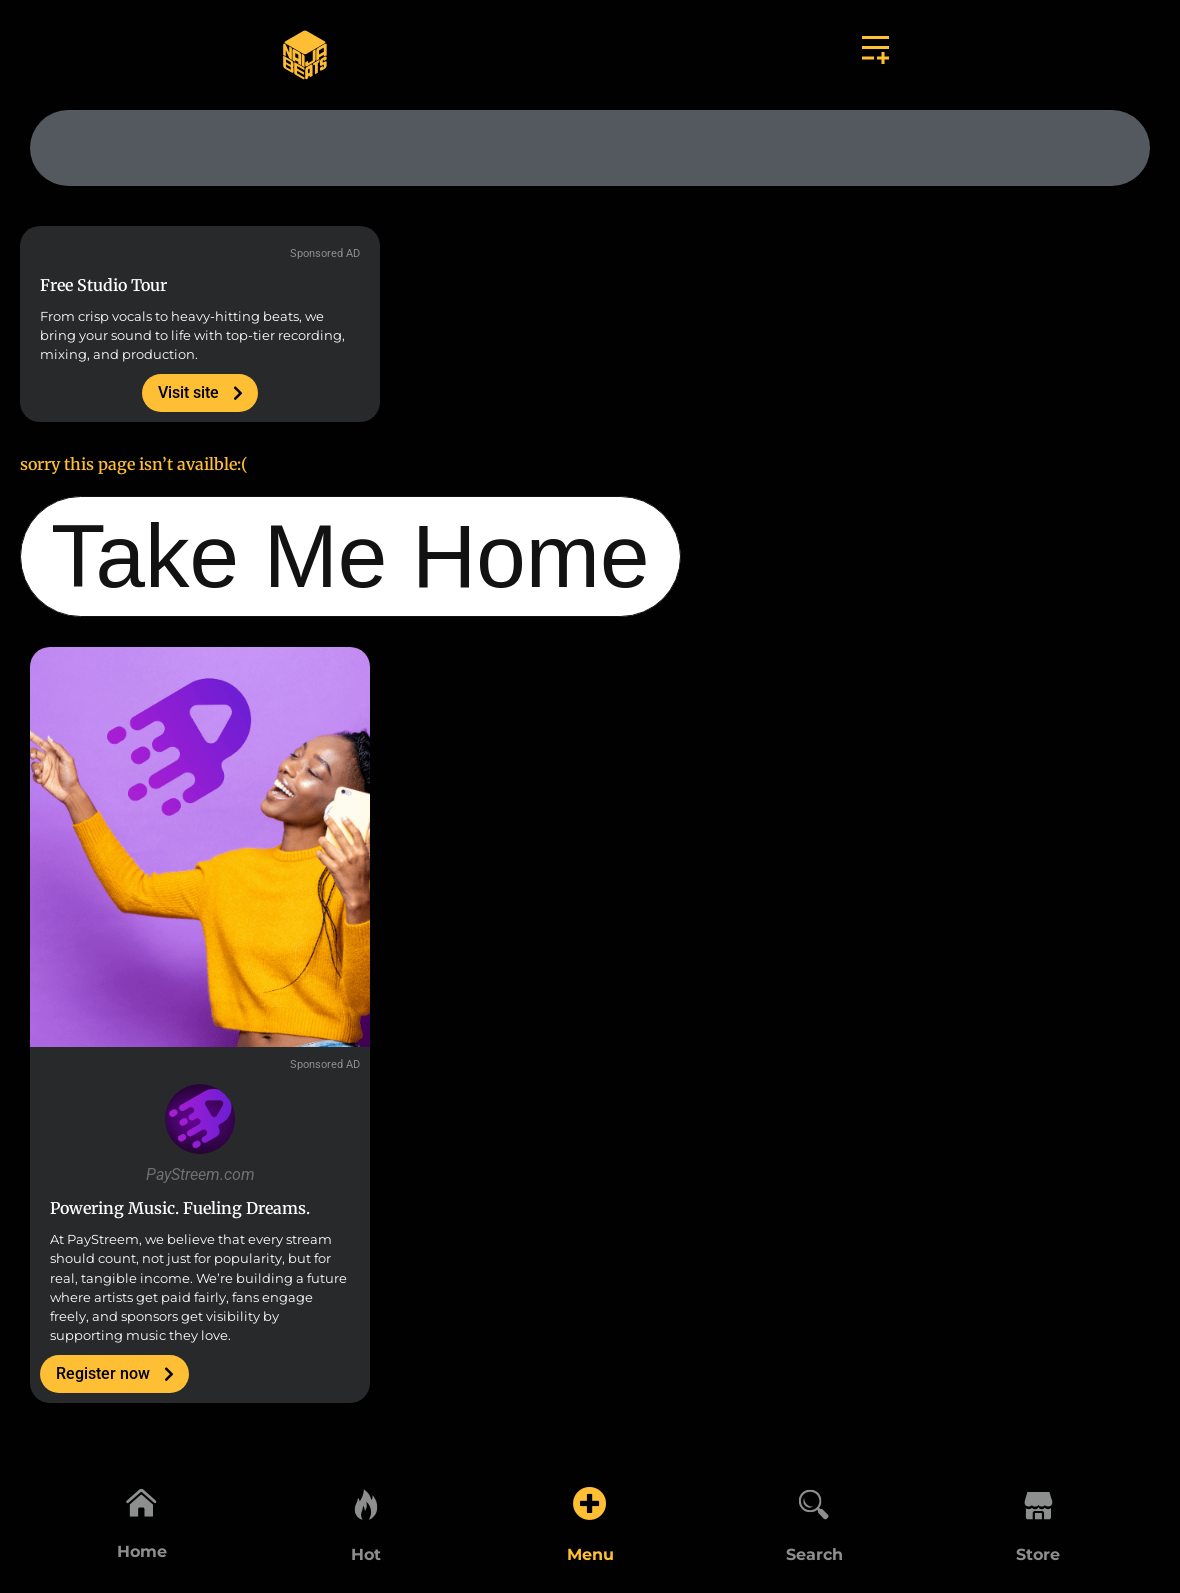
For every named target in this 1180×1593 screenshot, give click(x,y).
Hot (366, 1554)
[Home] (142, 1500)
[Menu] (590, 1500)
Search (814, 1554)
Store (1038, 1554)
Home (142, 1554)
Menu (590, 1554)
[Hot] (366, 1500)
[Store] (1038, 1500)
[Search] (814, 1500)
